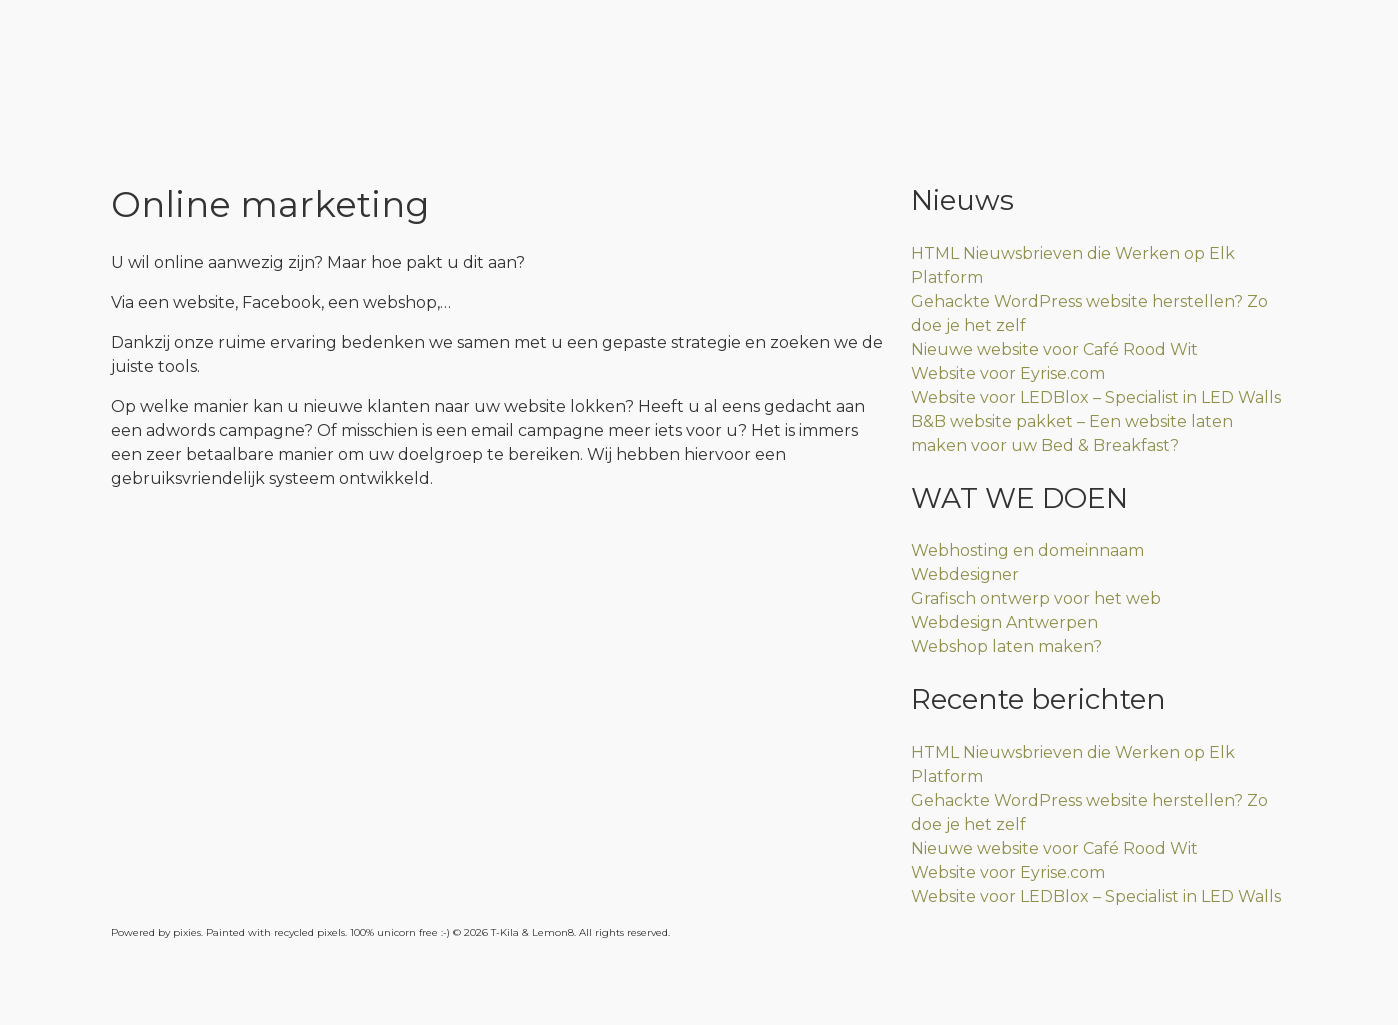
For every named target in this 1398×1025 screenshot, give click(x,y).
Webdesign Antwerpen (1004, 622)
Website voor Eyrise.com (1008, 373)
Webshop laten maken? (1006, 646)
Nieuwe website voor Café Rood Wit (1054, 349)
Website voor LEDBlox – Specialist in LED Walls (1096, 397)
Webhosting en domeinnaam (1027, 550)
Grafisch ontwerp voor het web (1036, 598)
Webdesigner (965, 574)
